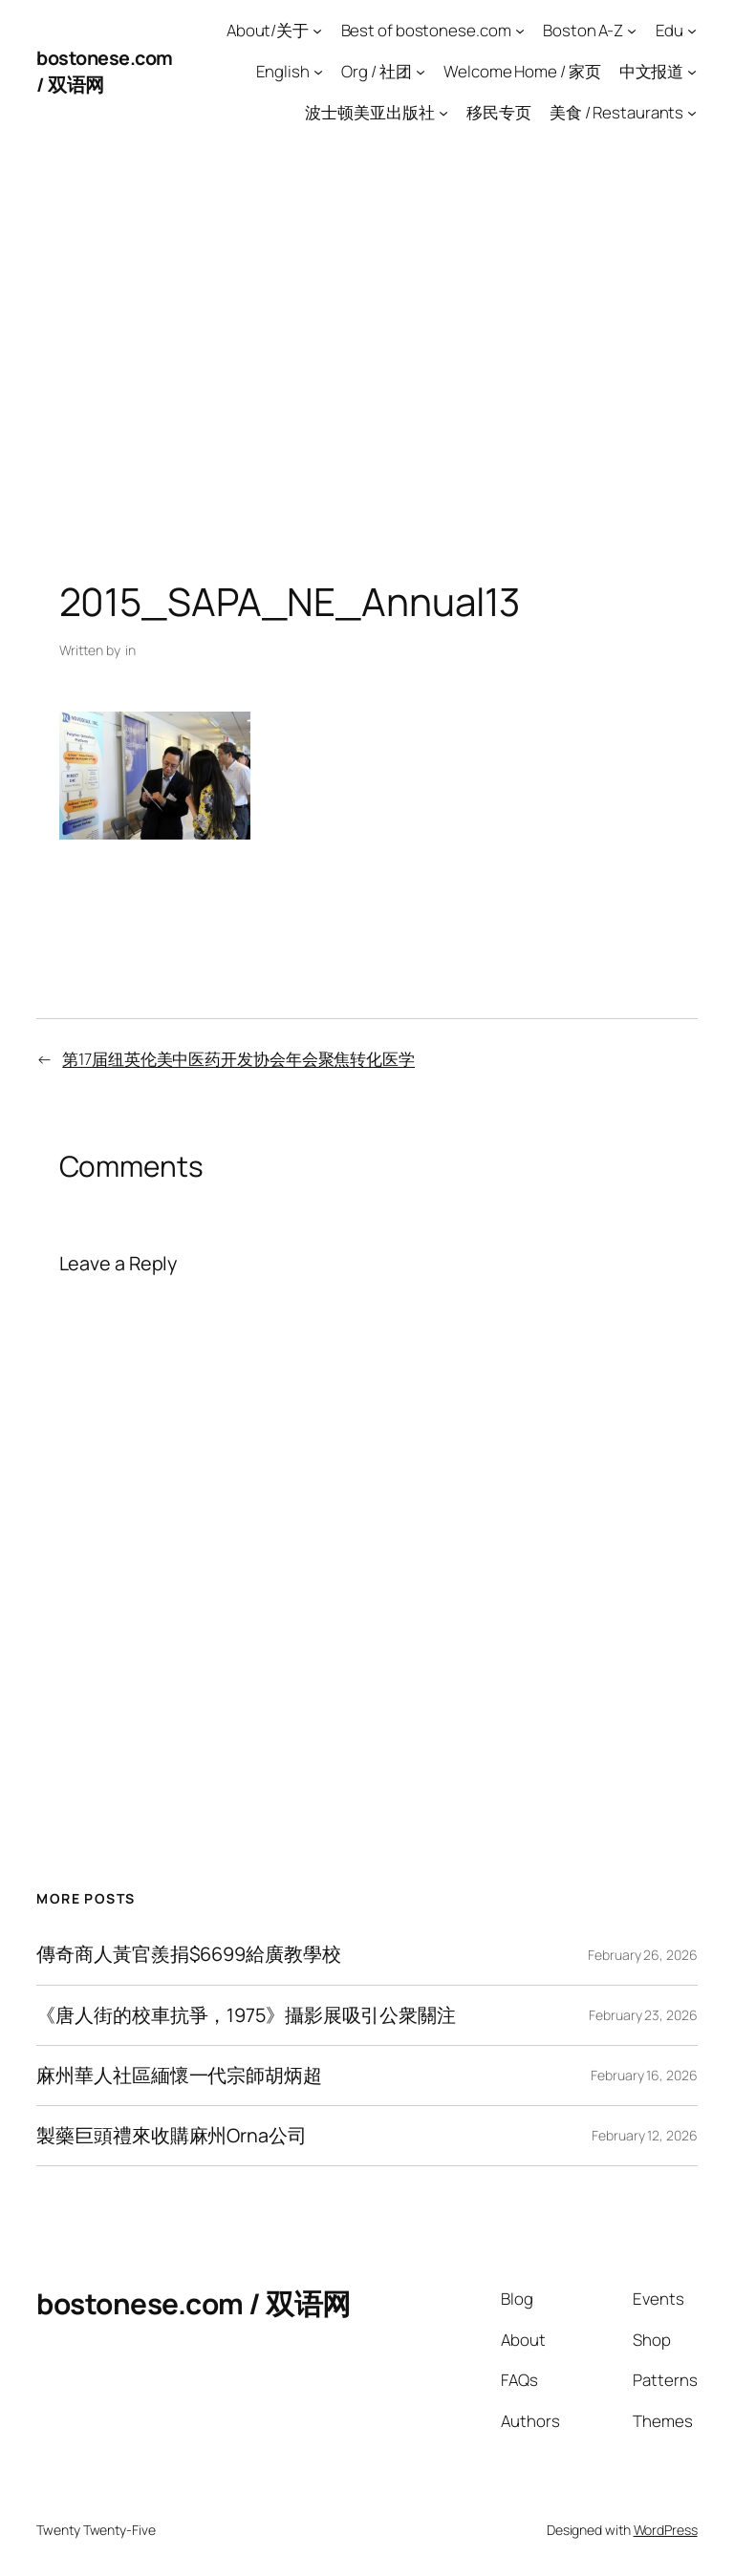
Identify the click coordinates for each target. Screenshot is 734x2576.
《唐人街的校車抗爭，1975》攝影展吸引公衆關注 (246, 2015)
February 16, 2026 (644, 2075)
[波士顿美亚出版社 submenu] (443, 112)
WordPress (666, 2530)
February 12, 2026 (644, 2135)
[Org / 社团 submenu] (420, 71)
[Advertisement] (367, 343)
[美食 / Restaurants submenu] (692, 112)
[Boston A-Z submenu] (632, 30)
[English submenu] (318, 71)
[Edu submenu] (692, 30)
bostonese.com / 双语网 (193, 2303)
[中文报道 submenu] (692, 71)
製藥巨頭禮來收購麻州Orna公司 (171, 2135)
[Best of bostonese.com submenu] (520, 30)
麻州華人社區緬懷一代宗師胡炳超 (179, 2075)
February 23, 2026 (643, 2015)
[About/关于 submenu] (317, 30)
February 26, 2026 (642, 1955)
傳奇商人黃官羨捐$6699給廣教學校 (188, 1954)
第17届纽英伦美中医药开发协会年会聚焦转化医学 (238, 1059)
